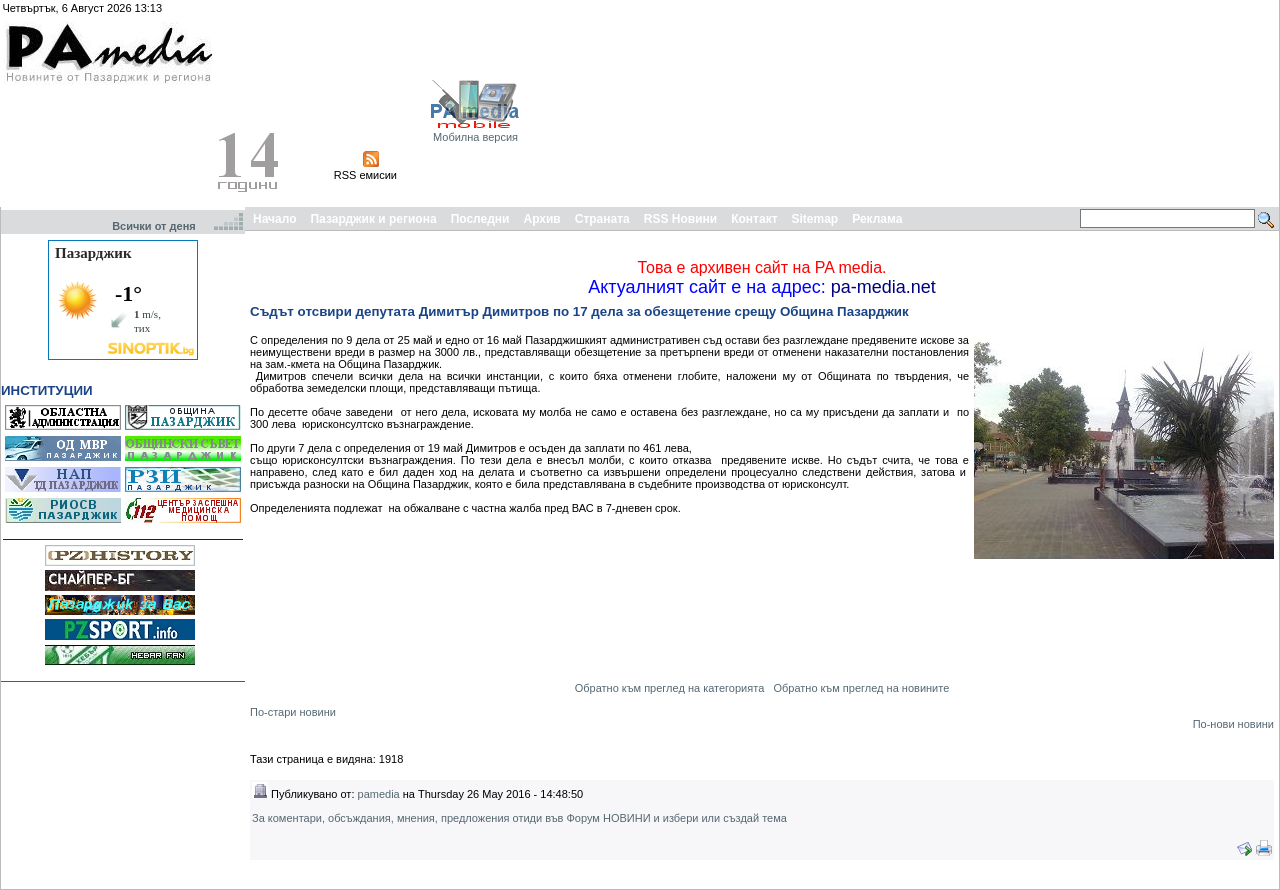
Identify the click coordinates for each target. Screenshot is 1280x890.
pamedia (379, 794)
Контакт (754, 219)
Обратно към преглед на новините (861, 688)
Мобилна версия (475, 137)
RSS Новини (680, 219)
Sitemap (815, 219)
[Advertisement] (1166, 103)
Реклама (877, 219)
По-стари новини (293, 712)
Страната (602, 219)
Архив (541, 219)
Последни (480, 219)
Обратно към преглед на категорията (670, 688)
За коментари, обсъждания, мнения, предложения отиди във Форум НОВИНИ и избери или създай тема (519, 818)
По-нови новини (1233, 724)
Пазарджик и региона (373, 219)
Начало (274, 219)
